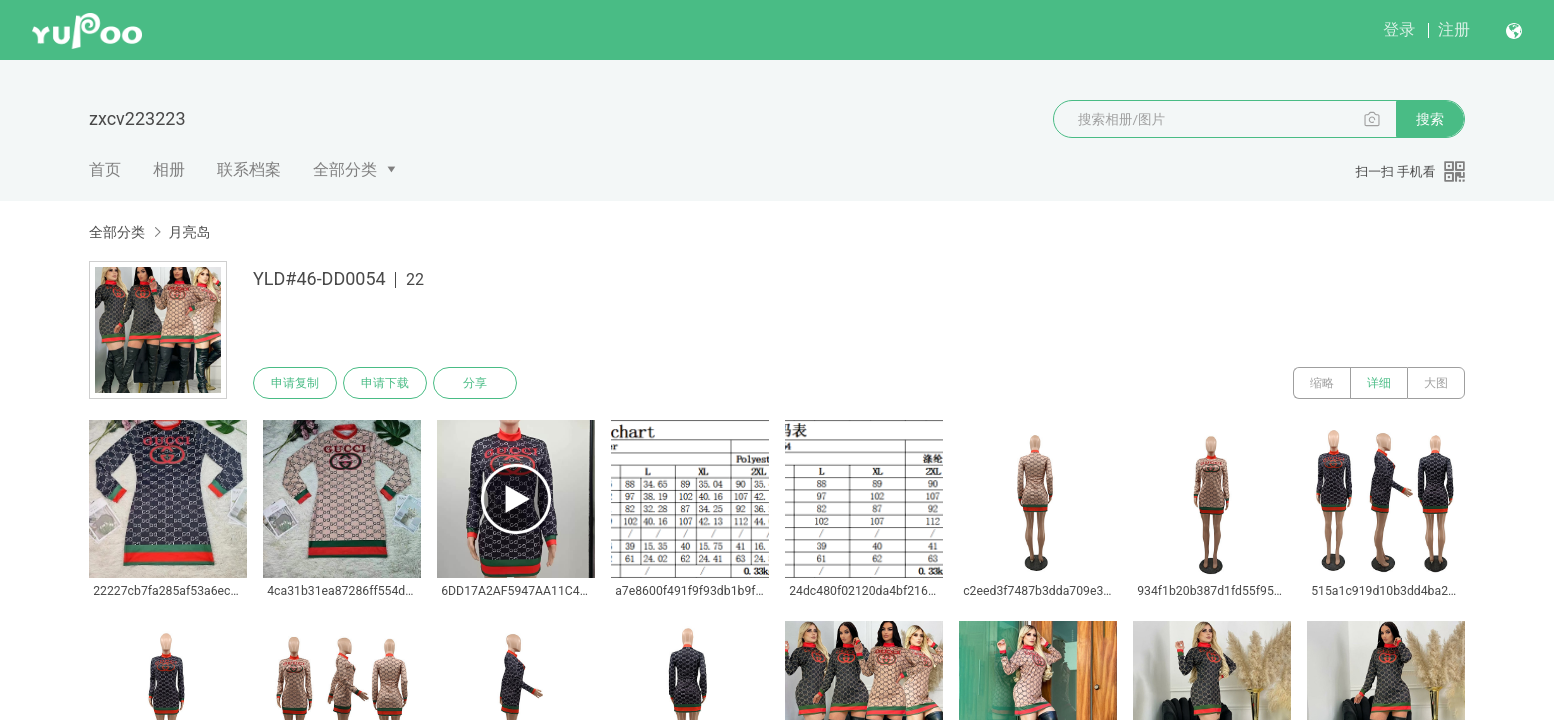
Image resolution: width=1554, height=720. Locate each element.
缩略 (1322, 383)
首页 (105, 169)
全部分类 (345, 169)
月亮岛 (189, 232)
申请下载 (385, 383)
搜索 (1430, 119)
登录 (1399, 29)
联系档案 (249, 169)
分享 (475, 383)
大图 (1436, 383)
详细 (1379, 383)
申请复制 (295, 383)
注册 (1454, 29)
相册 (169, 169)
